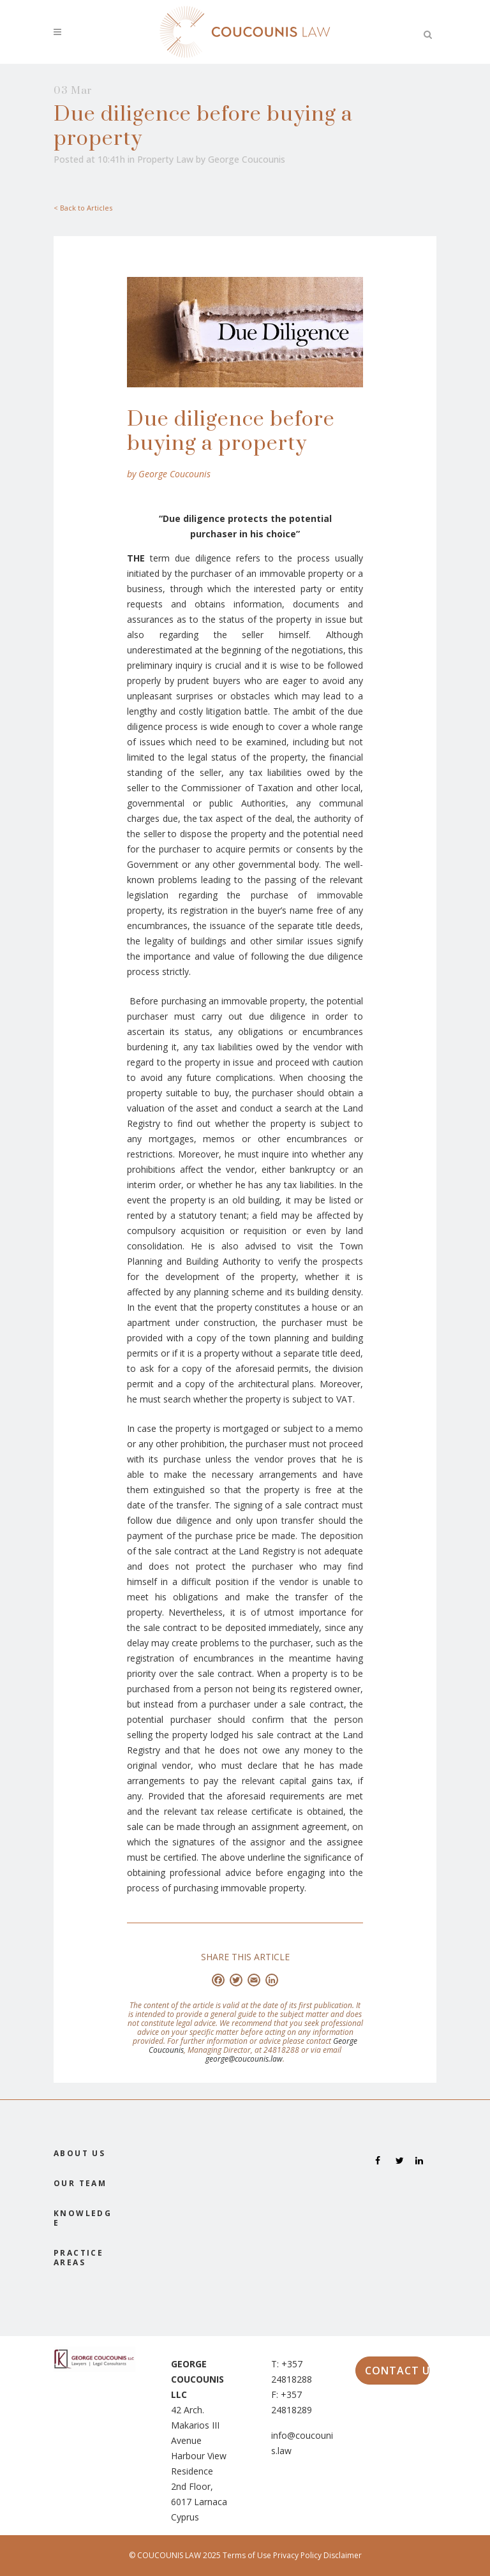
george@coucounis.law (244, 2058)
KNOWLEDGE (83, 2218)
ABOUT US (79, 2153)
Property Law (165, 159)
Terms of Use (248, 2555)
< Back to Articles (83, 207)
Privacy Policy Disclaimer (317, 2555)
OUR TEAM (80, 2183)
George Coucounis (246, 159)
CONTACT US (397, 2371)
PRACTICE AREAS (78, 2257)
